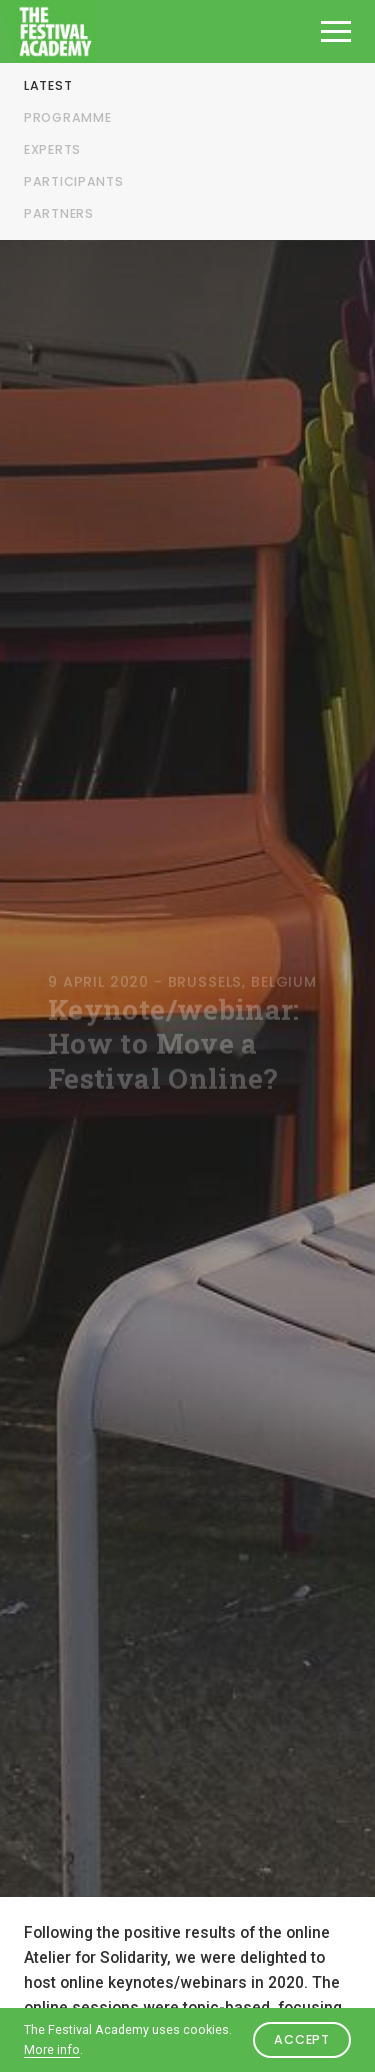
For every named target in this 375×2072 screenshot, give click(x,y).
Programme (67, 117)
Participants (74, 181)
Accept (301, 2039)
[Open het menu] (336, 31)
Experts (52, 149)
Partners (59, 213)
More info (52, 2049)
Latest (48, 85)
